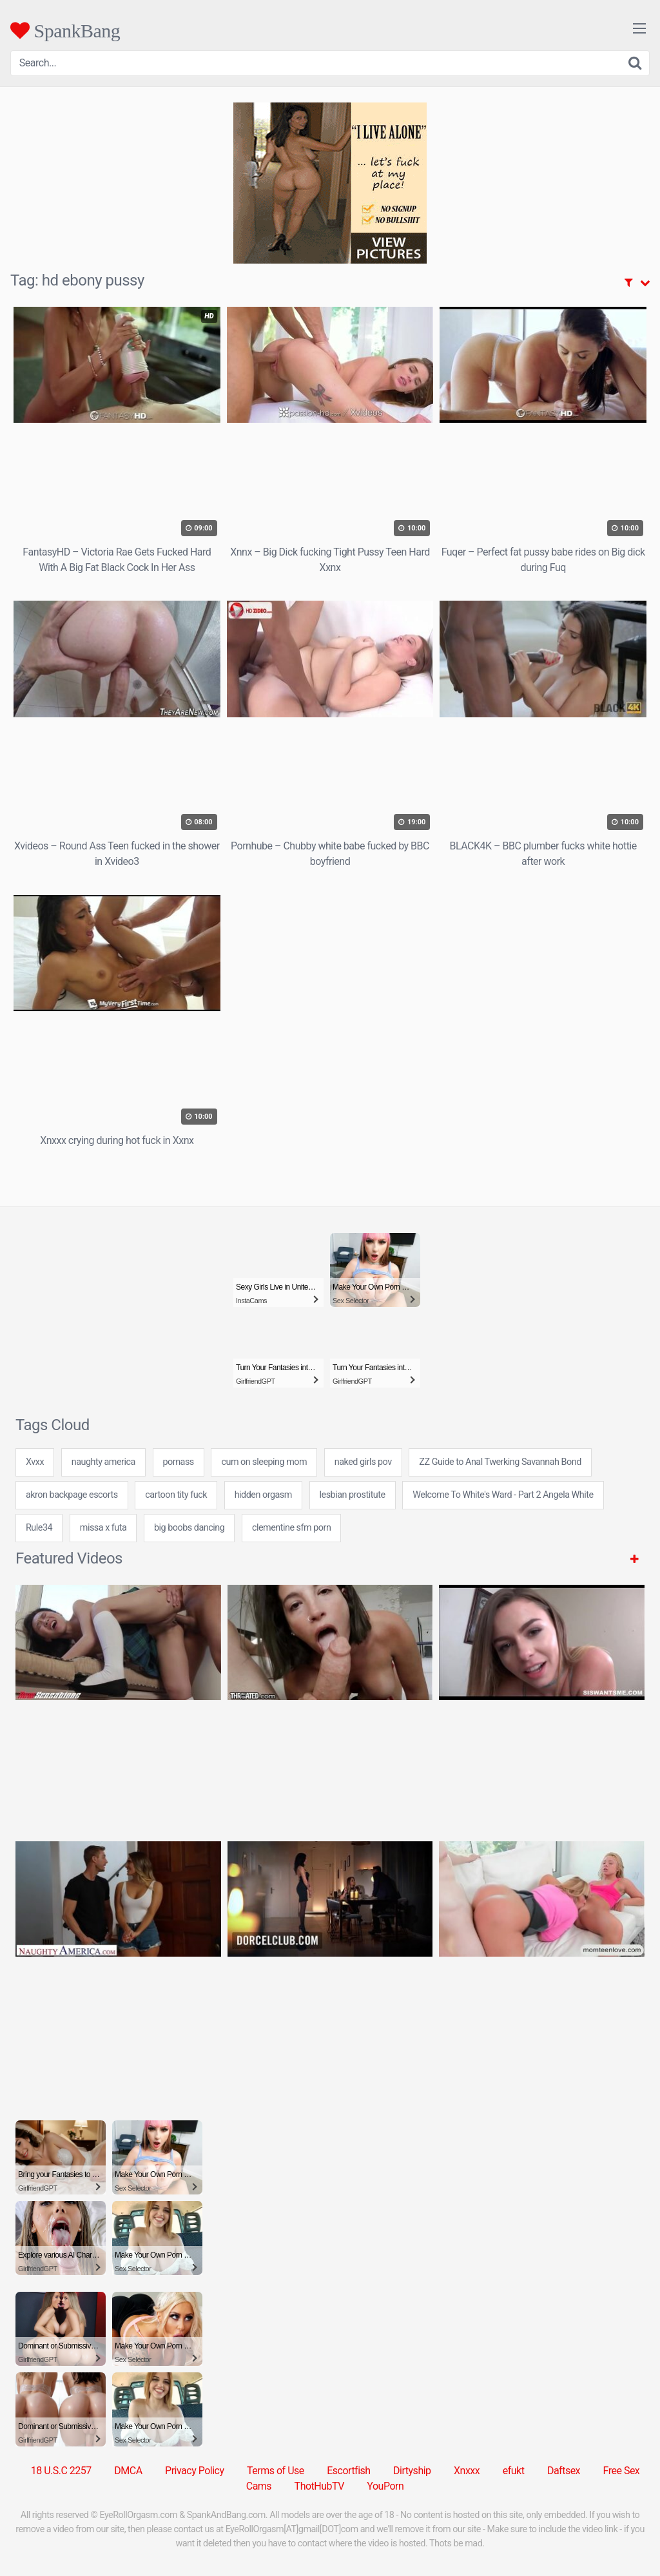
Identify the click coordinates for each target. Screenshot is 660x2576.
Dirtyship (412, 2471)
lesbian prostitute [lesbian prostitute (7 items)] (352, 1494)
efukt (514, 2471)
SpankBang (65, 30)
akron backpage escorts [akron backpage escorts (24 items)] (72, 1494)
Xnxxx (467, 2471)
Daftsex (563, 2471)
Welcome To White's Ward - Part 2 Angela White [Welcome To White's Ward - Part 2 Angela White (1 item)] (502, 1494)
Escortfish (348, 2471)
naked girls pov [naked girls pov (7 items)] (363, 1462)
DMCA (128, 2471)
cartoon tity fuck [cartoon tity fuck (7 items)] (176, 1494)
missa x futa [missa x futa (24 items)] (103, 1527)
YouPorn (385, 2486)
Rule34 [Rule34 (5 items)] (39, 1527)
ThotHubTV (319, 2486)
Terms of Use (275, 2471)
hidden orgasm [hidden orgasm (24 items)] (263, 1494)
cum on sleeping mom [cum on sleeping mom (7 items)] (264, 1462)
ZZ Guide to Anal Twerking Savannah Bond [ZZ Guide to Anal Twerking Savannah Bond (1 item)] (500, 1462)
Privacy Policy (194, 2471)
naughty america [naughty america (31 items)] (103, 1462)
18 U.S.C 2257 (61, 2471)
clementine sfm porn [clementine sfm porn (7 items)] (291, 1527)
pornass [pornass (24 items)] (178, 1462)
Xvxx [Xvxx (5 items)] (35, 1462)
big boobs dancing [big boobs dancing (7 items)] (189, 1527)
